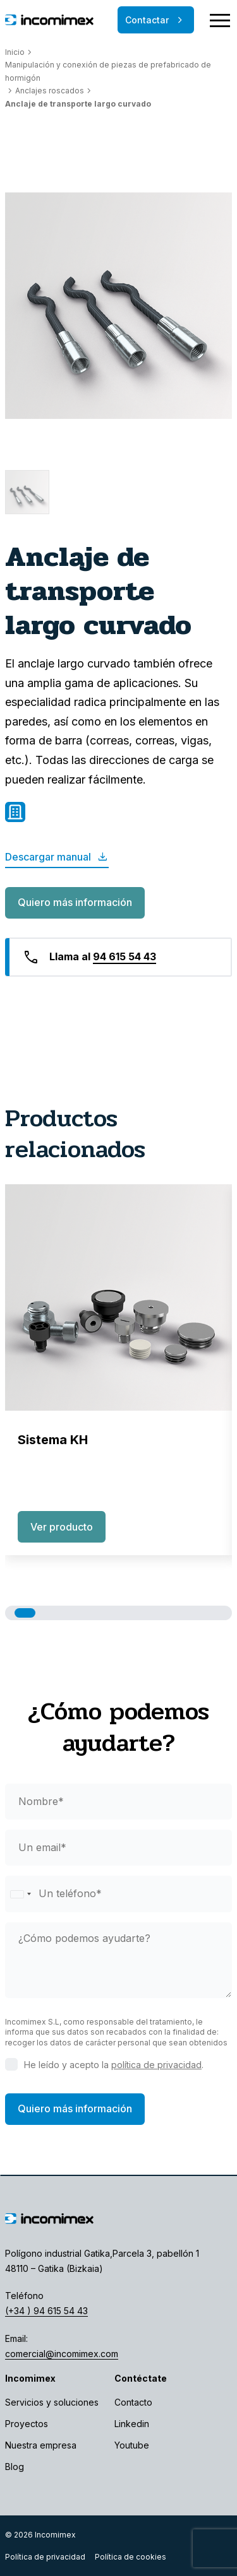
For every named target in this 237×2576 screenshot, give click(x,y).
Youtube (131, 2445)
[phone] (118, 1894)
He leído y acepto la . (114, 2064)
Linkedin (131, 2423)
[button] (25, 1613)
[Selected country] (20, 1893)
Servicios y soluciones (52, 2402)
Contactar (155, 20)
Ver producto (61, 1526)
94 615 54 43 (124, 956)
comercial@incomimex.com (61, 2353)
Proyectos (26, 2423)
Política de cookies (130, 2556)
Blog (14, 2466)
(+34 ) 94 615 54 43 (46, 2310)
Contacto (133, 2402)
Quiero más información (75, 902)
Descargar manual (57, 856)
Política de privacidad (45, 2556)
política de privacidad (156, 2064)
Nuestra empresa (40, 2445)
